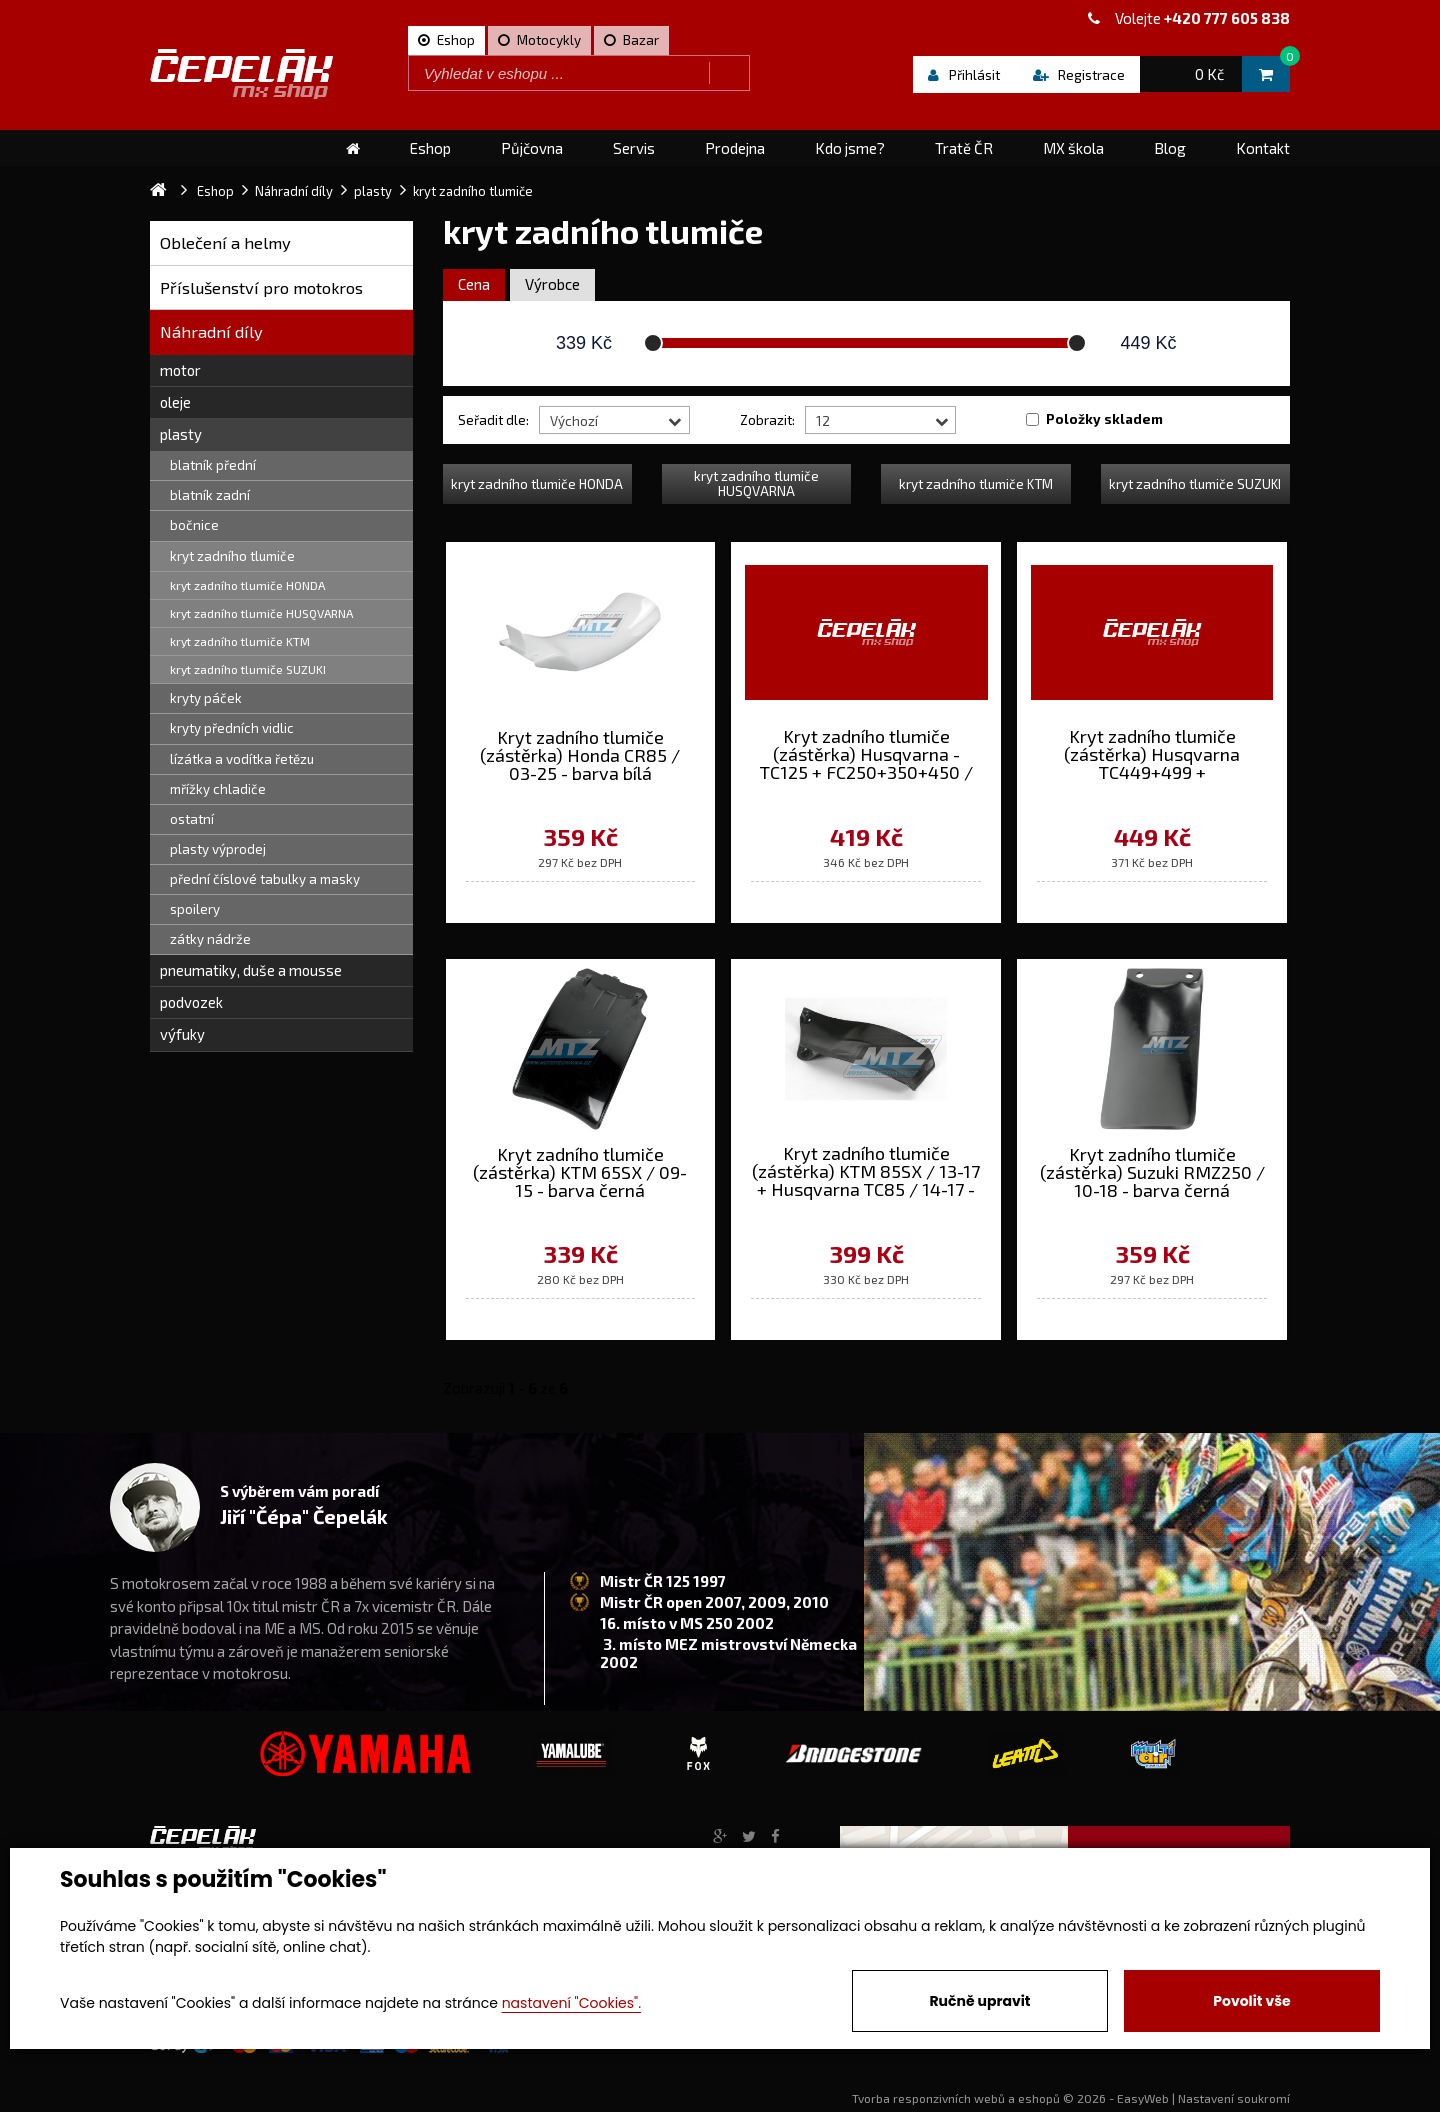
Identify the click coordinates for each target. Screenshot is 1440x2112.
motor (180, 370)
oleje (175, 402)
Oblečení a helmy (225, 242)
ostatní (192, 819)
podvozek (191, 1002)
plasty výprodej (218, 849)
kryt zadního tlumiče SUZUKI (248, 669)
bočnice (194, 525)
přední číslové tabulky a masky (265, 879)
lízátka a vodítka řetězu (242, 759)
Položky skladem (1104, 419)
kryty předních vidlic (232, 728)
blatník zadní (210, 495)
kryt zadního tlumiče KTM (240, 641)
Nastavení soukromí (1234, 2098)
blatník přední (213, 465)
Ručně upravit (979, 2001)
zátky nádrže (210, 939)
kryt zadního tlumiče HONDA (247, 585)
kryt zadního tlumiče (232, 556)
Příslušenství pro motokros (261, 287)
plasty (181, 434)
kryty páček (206, 698)
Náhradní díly (211, 331)
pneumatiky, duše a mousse (251, 970)
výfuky (182, 1034)
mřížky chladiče (218, 789)
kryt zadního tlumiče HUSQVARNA (261, 613)
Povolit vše (1251, 2001)
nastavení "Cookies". (571, 2003)
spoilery (195, 909)
